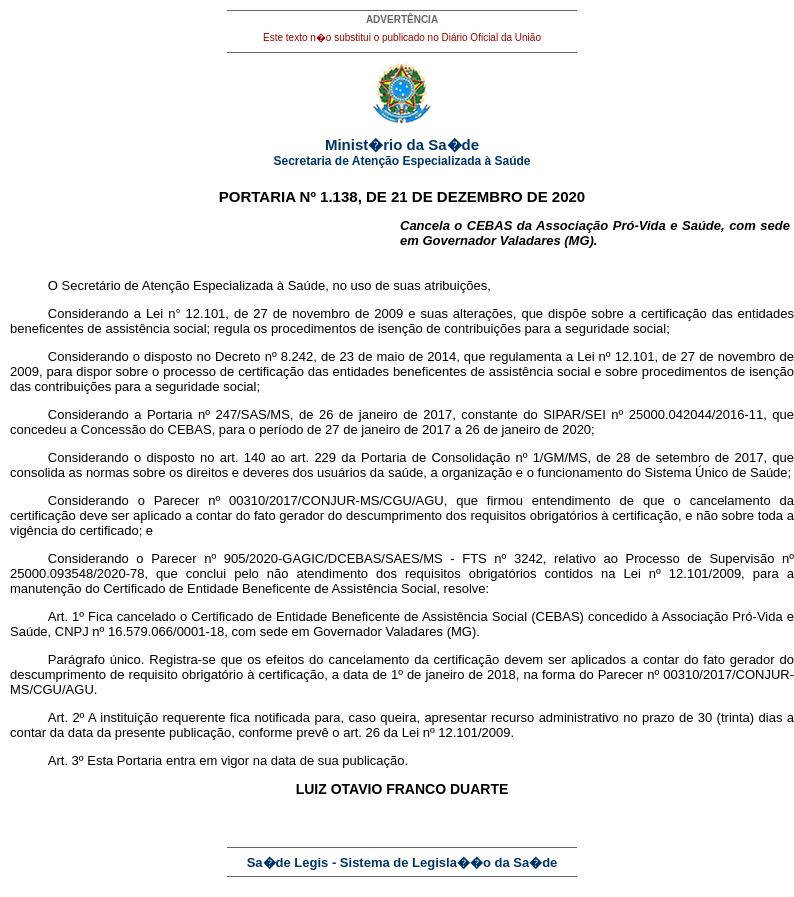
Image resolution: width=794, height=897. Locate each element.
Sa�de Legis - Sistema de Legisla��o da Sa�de (402, 862)
